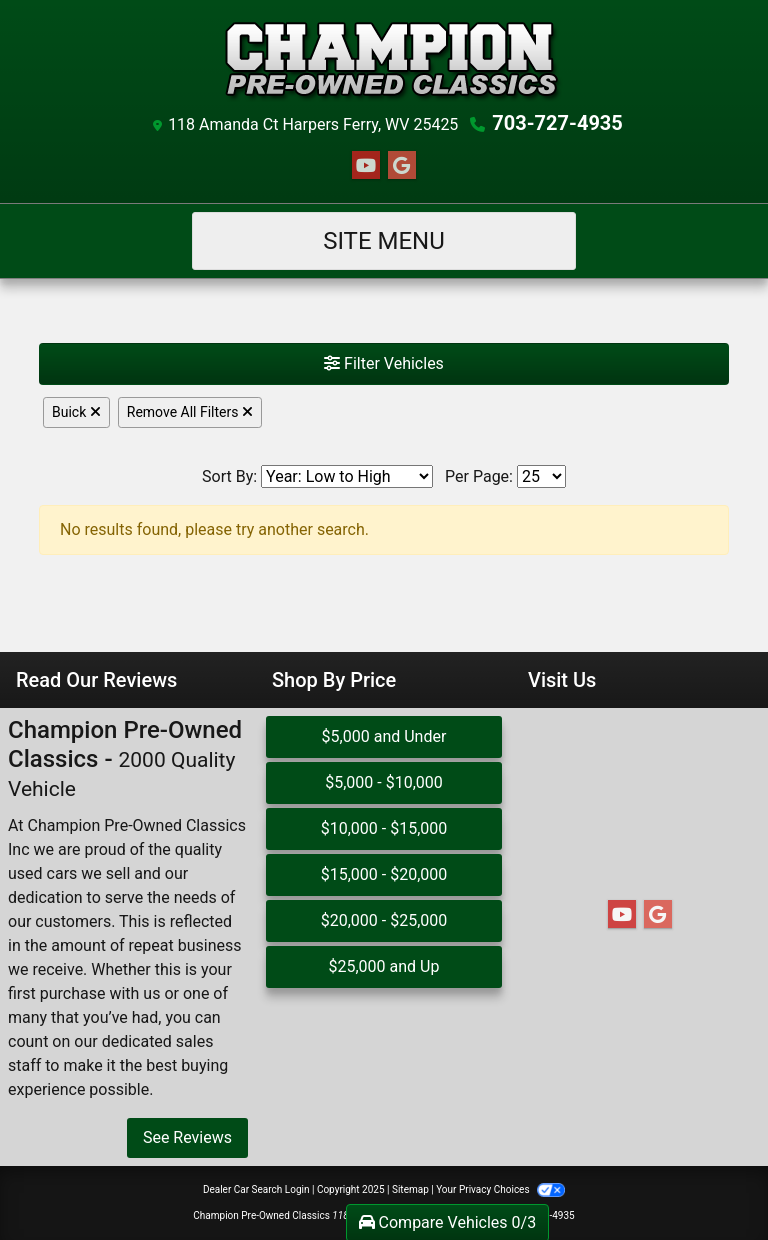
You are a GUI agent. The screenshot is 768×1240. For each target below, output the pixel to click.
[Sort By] (347, 476)
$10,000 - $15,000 (384, 828)
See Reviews (187, 1137)
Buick (76, 412)
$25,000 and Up (383, 966)
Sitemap (410, 1189)
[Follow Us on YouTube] (366, 166)
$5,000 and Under (384, 736)
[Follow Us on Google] (402, 166)
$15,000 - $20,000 (384, 874)
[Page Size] (541, 476)
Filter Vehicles (384, 363)
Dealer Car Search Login (256, 1189)
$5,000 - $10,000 (384, 782)
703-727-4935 (557, 123)
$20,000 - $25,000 (384, 920)
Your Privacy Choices (500, 1189)
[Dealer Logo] (384, 59)
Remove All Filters (190, 412)
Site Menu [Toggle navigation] (384, 241)
